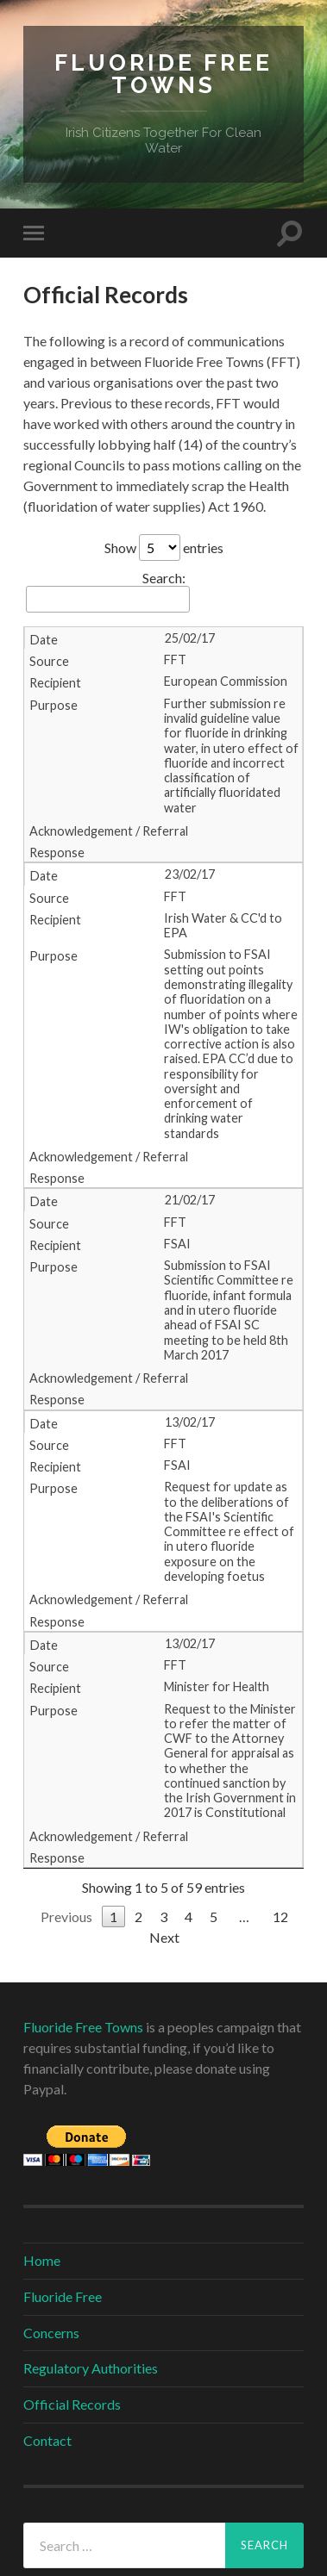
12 (280, 1916)
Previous (66, 1916)
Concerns (51, 2332)
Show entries (163, 547)
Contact (47, 2440)
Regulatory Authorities (90, 2368)
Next (164, 1937)
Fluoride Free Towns (163, 73)
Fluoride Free (62, 2296)
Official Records (72, 2404)
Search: (108, 591)
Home (41, 2260)
